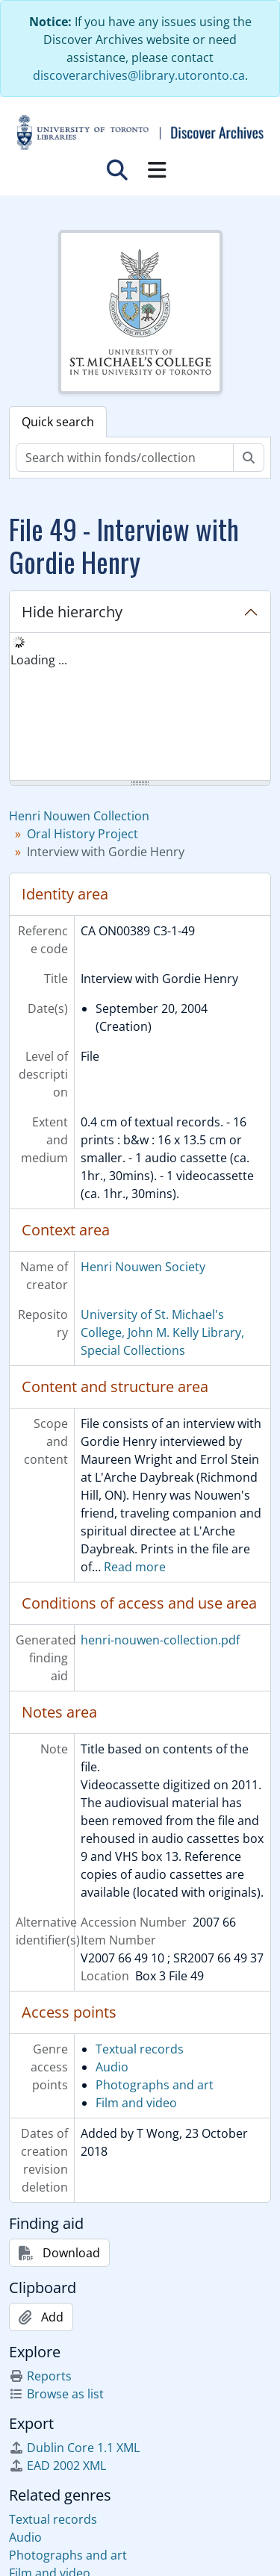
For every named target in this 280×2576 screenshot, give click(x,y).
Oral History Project (82, 834)
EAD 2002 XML (57, 2465)
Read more (135, 1567)
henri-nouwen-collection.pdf (160, 1640)
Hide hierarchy (72, 612)
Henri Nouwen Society (143, 1267)
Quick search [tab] (58, 422)
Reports (40, 2376)
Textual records (140, 2049)
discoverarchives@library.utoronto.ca (139, 75)
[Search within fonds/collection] (125, 457)
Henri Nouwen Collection (79, 816)
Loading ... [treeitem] (38, 660)
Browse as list (56, 2394)
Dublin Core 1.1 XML (74, 2447)
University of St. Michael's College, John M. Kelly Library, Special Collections (162, 1332)
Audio (112, 2067)
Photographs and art (155, 2085)
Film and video (136, 2103)
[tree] (140, 707)
